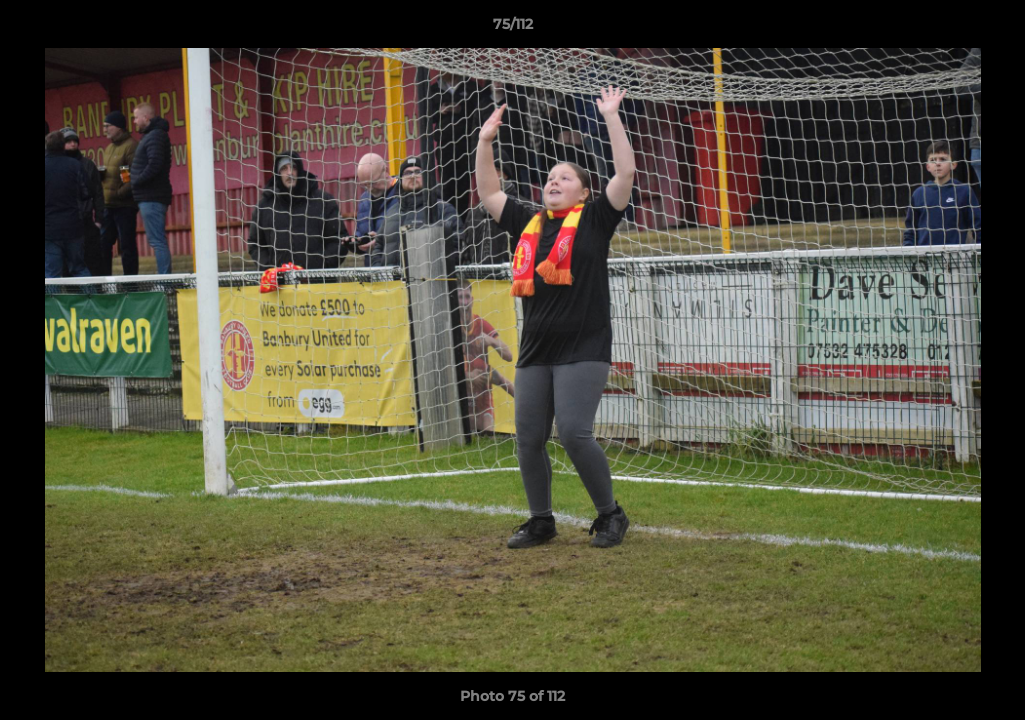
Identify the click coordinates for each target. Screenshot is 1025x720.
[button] (989, 29)
